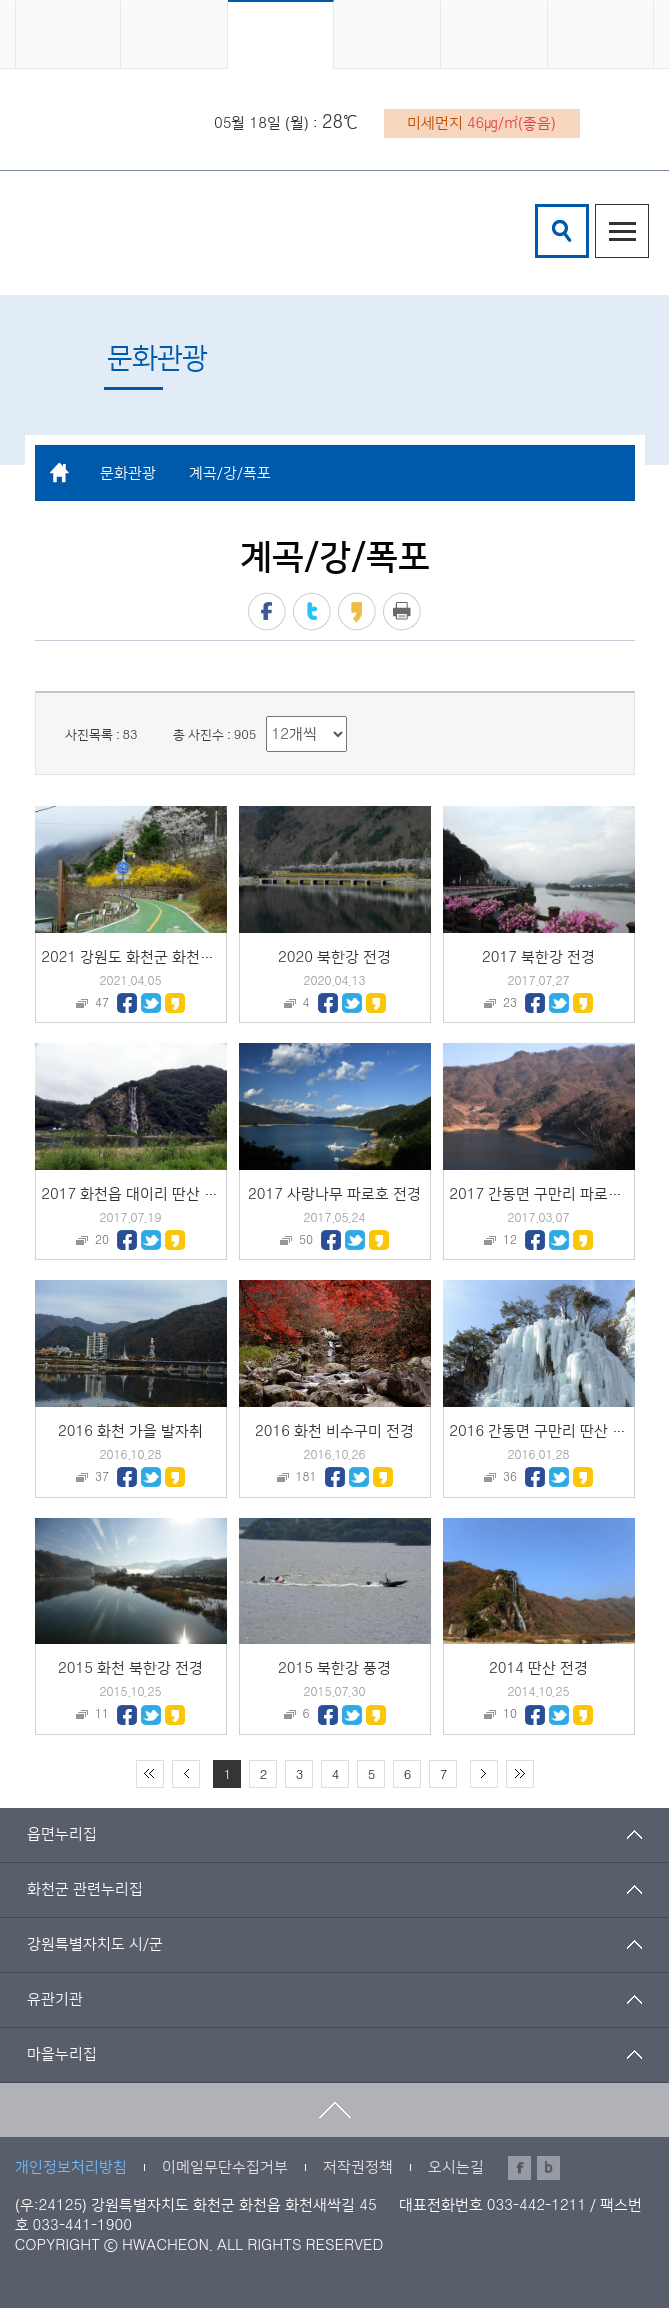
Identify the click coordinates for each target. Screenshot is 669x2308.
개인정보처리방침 (71, 2167)
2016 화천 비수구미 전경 (334, 1431)
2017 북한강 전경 (538, 957)
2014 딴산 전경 (538, 1668)
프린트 (402, 611)
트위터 (312, 611)
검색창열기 (562, 231)
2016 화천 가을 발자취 (130, 1431)
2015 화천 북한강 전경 (130, 1668)
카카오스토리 (357, 611)
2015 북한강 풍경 (334, 1668)
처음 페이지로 (150, 1774)
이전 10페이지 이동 (186, 1774)
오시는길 (456, 2167)
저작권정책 (358, 2167)
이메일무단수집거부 (225, 2167)
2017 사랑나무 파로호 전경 (334, 1194)
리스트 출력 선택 (266, 716)
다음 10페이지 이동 (484, 1774)
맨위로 (334, 2110)
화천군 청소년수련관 (163, 233)
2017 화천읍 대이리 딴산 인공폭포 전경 (166, 1194)
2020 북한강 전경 (334, 957)
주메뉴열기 (622, 231)
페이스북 (267, 611)
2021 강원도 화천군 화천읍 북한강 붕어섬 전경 (189, 957)
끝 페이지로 (520, 1774)
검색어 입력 (538, 207)
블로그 (548, 2168)
